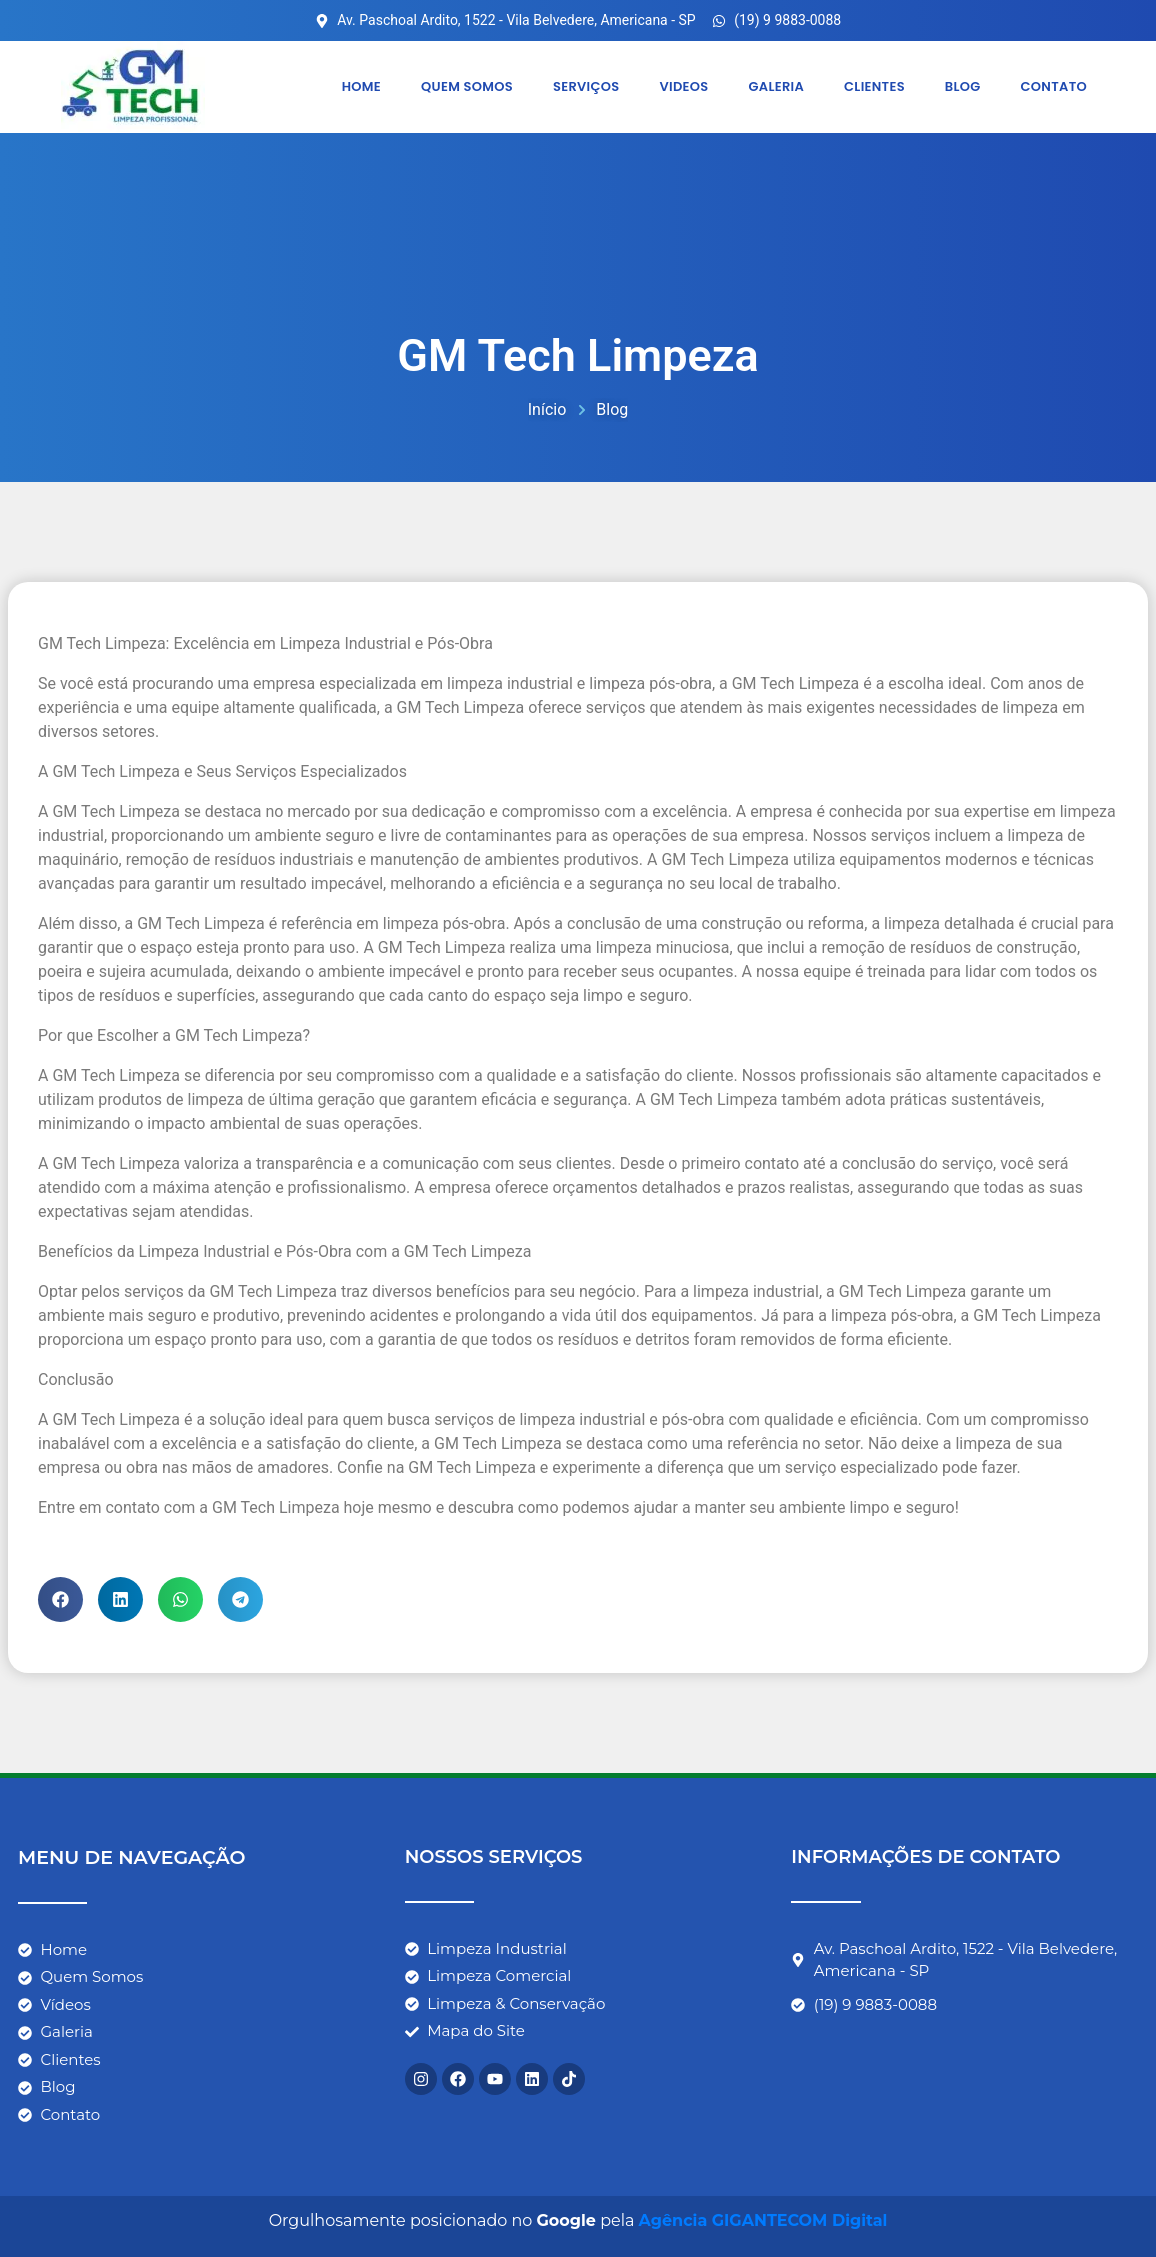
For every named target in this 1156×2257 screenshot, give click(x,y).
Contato (1053, 86)
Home (360, 86)
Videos (683, 86)
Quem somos (466, 86)
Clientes (873, 86)
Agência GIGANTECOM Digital (763, 2220)
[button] (60, 1598)
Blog (962, 86)
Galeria (776, 86)
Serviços (585, 86)
